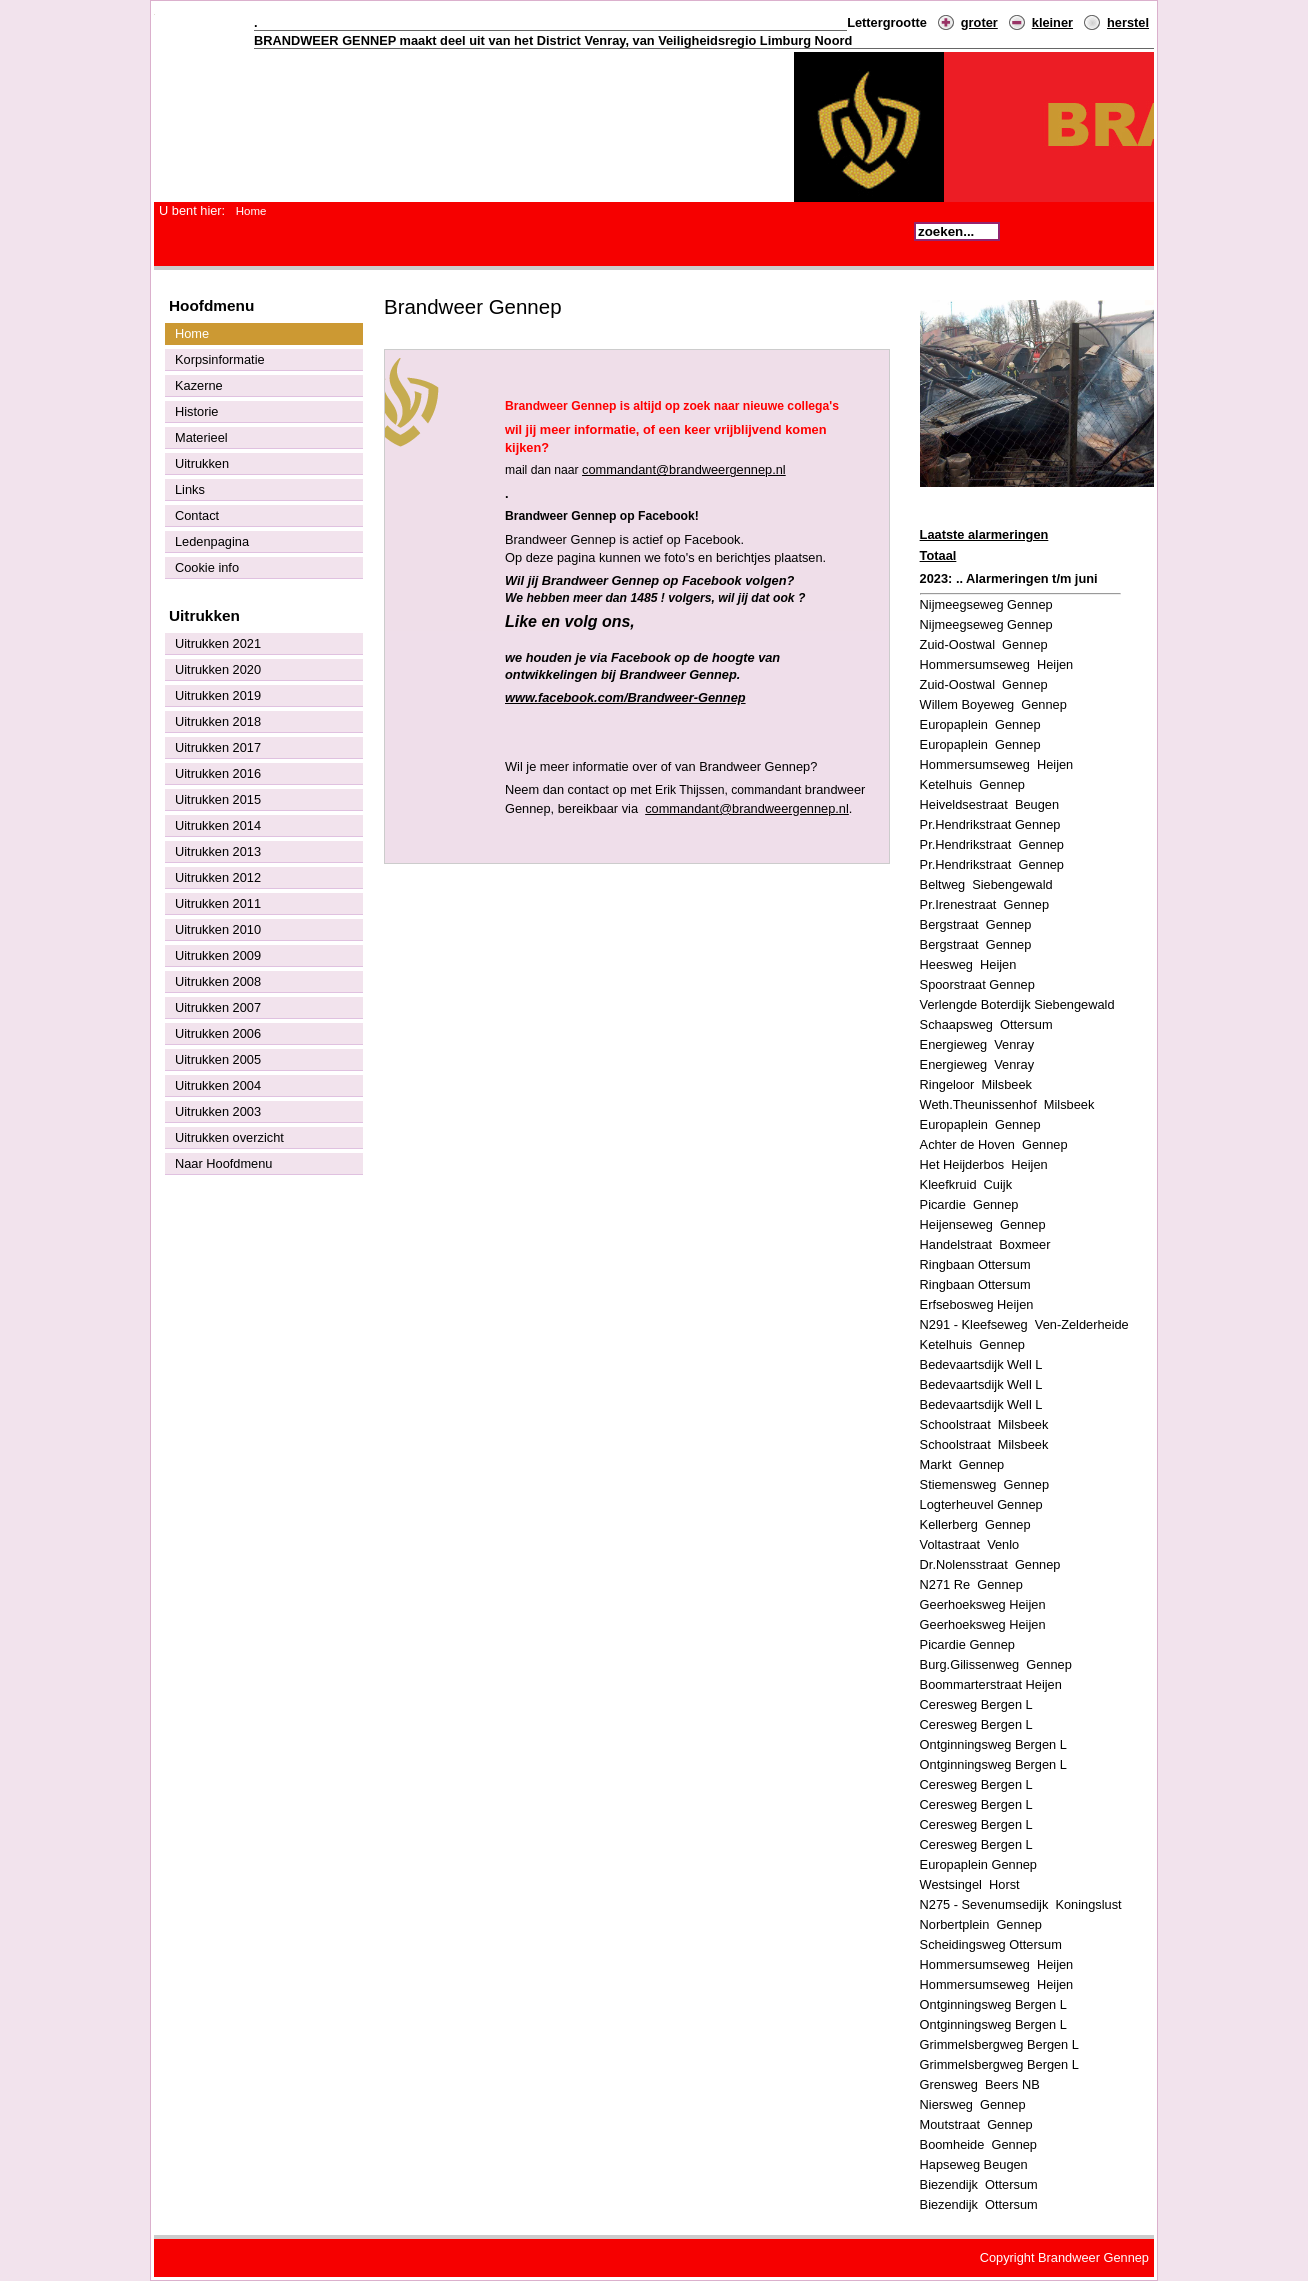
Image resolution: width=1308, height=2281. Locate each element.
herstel (1128, 22)
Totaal (938, 555)
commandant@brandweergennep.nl (684, 469)
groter (979, 22)
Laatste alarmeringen (984, 534)
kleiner (1052, 22)
